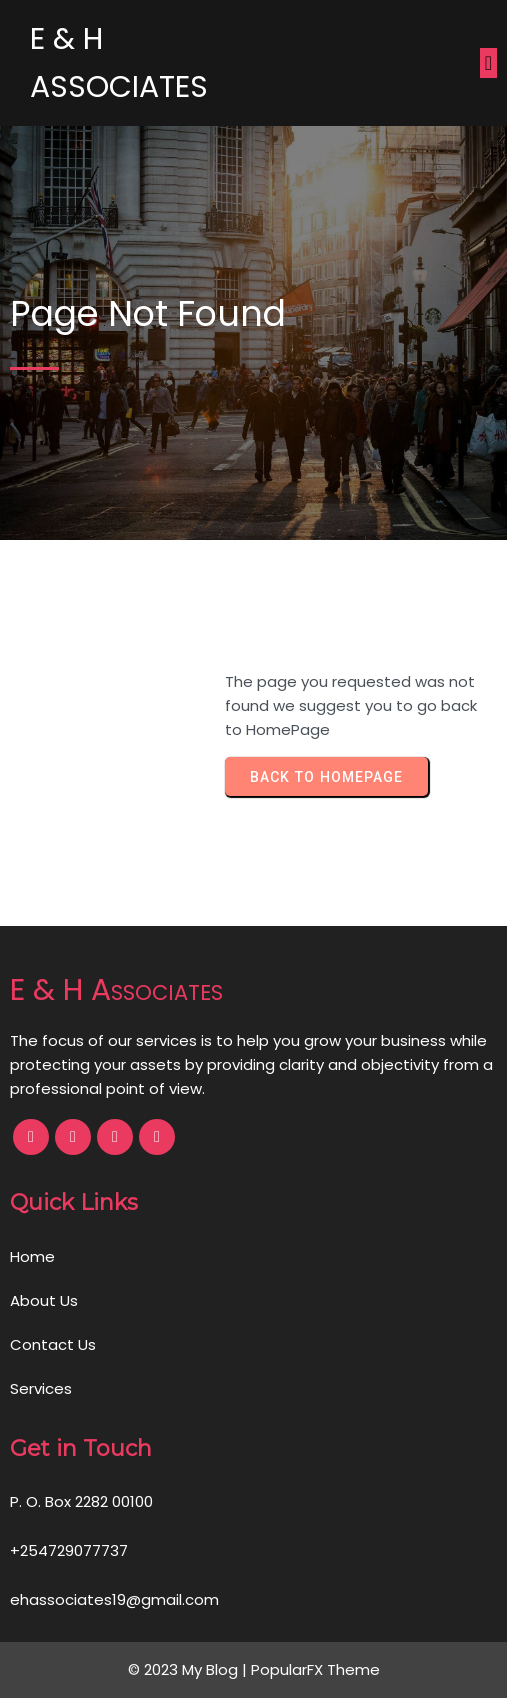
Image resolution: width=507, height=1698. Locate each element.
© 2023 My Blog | (189, 1669)
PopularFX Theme (315, 1669)
